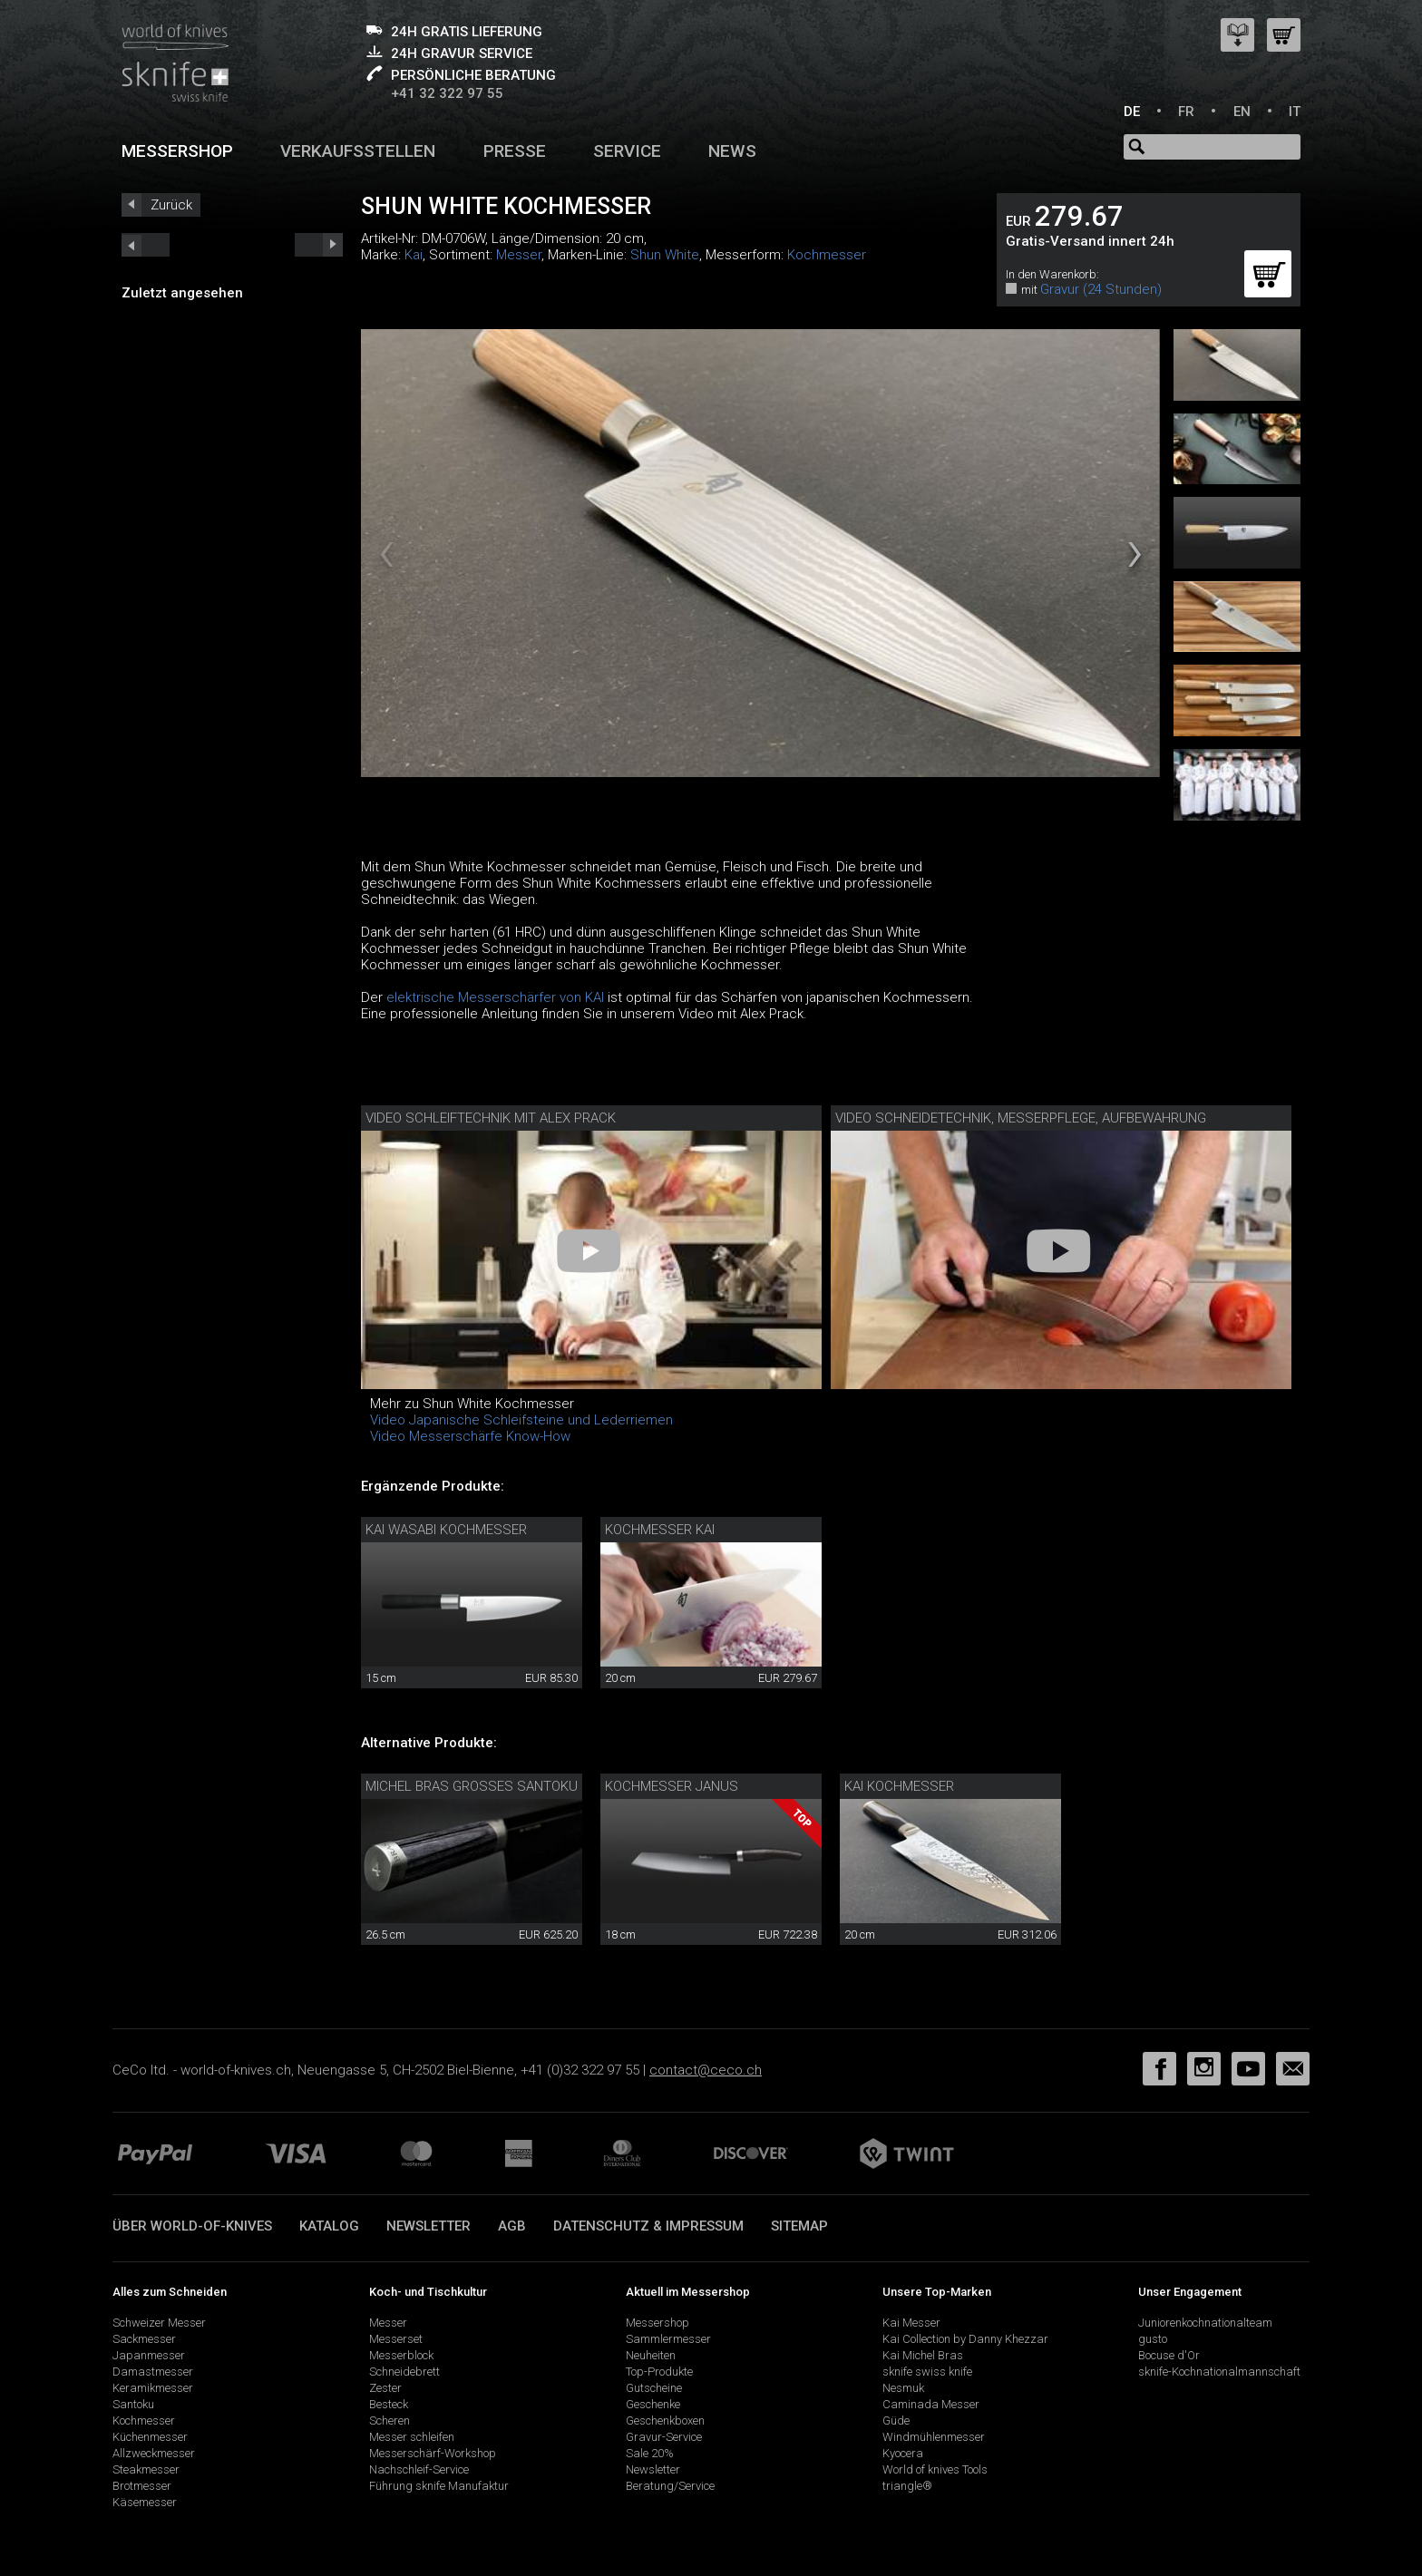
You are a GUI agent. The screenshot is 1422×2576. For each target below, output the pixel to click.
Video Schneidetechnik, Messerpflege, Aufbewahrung (1020, 1118)
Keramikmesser (152, 2388)
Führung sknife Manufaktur (439, 2486)
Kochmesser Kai (660, 1529)
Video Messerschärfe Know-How (470, 1436)
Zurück (171, 205)
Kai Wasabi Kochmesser (446, 1529)
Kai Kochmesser (899, 1786)
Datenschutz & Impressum (648, 2226)
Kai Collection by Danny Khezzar (965, 2339)
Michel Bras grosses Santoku (471, 1786)
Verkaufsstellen (357, 151)
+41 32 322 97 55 (447, 93)
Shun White (664, 255)
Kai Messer (911, 2322)
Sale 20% (650, 2453)
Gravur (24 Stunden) (1101, 289)
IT (1294, 111)
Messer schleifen (411, 2437)
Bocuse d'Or (1169, 2355)
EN (1242, 111)
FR (1186, 111)
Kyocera (902, 2453)
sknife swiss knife (927, 2371)
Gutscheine (654, 2388)
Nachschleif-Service (419, 2469)
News (732, 151)
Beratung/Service (670, 2486)
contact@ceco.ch (705, 2070)
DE (1132, 111)
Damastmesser (152, 2371)
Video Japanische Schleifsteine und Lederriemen (521, 1420)
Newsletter (428, 2226)
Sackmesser (144, 2339)
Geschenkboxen (665, 2420)
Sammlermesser (668, 2339)
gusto (1152, 2339)
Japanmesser (148, 2355)
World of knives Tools (935, 2469)
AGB (512, 2226)
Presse (514, 151)
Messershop (177, 151)
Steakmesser (146, 2469)
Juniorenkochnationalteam (1205, 2322)
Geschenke (653, 2404)
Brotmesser (141, 2486)
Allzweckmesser (153, 2453)
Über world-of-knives (192, 2226)
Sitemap (799, 2226)
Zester (385, 2388)
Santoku (133, 2404)
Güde (896, 2420)
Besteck (388, 2404)
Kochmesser (826, 255)
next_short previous (146, 245)
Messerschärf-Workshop (432, 2453)
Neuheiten (651, 2355)
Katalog (329, 2226)
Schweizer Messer (159, 2322)
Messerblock (401, 2355)
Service (627, 151)
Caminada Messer (930, 2404)
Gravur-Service (664, 2437)
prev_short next (319, 245)
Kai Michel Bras (922, 2355)
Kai (413, 255)
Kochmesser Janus (671, 1786)
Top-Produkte (659, 2371)
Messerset (396, 2339)
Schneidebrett (404, 2371)
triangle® (907, 2486)
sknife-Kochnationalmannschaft (1219, 2371)
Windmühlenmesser (933, 2437)
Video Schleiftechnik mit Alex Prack (490, 1118)
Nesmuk (903, 2388)
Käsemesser (144, 2502)
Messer (518, 255)
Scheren (389, 2420)
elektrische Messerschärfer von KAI (497, 997)
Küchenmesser (150, 2437)
